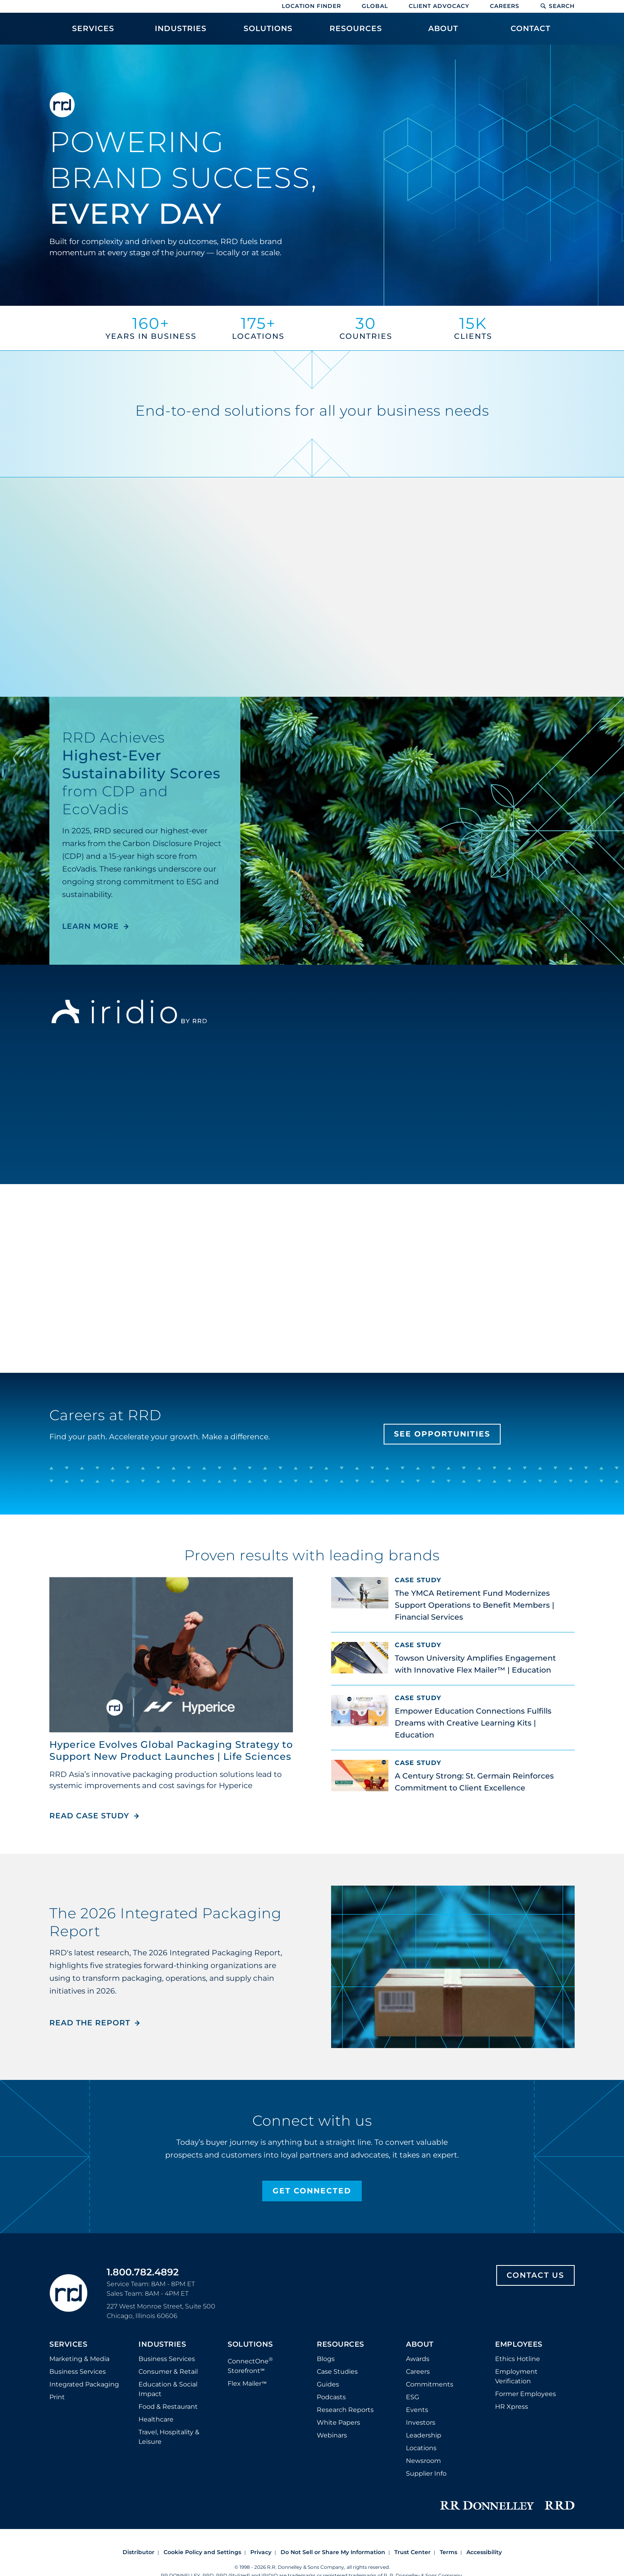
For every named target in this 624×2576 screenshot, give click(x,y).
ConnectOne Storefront (250, 2299)
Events (417, 2343)
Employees (518, 2279)
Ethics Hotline (517, 2293)
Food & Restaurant (168, 2340)
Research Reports (345, 2343)
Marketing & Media (79, 2293)
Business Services (77, 2305)
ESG (412, 2331)
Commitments (429, 2318)
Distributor (138, 2476)
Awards (417, 2293)
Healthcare (156, 2353)
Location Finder (311, 6)
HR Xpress (511, 2340)
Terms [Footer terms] (448, 2476)
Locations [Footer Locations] (421, 2382)
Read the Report (89, 1975)
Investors (420, 2356)
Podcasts (331, 2331)
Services (68, 2279)
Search (557, 6)
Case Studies (337, 2305)
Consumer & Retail (168, 2305)
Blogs (326, 2293)
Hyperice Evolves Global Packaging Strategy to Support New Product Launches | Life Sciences (171, 1595)
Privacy (260, 2476)
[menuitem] (93, 33)
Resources (340, 2279)
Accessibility (484, 2476)
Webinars (332, 2369)
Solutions (250, 2279)
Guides (328, 2318)
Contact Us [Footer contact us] (535, 2209)
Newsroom (423, 2394)
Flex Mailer (247, 2318)
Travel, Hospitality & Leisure (168, 2370)
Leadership (423, 2369)
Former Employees (525, 2328)
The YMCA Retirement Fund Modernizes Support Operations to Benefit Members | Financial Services (474, 1605)
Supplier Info (426, 2407)
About (420, 2279)
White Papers (338, 2356)
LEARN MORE (90, 926)
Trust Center (412, 2476)
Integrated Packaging (84, 2318)
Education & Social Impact (167, 2323)
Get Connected (312, 2124)
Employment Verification (516, 2310)
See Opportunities (442, 1433)
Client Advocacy (439, 6)
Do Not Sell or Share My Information (333, 2476)
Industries (162, 2279)
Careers (504, 6)
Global (375, 6)
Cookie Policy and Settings (202, 2476)
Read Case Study (94, 1660)
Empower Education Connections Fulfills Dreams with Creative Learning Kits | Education (473, 1722)
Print (57, 2331)
